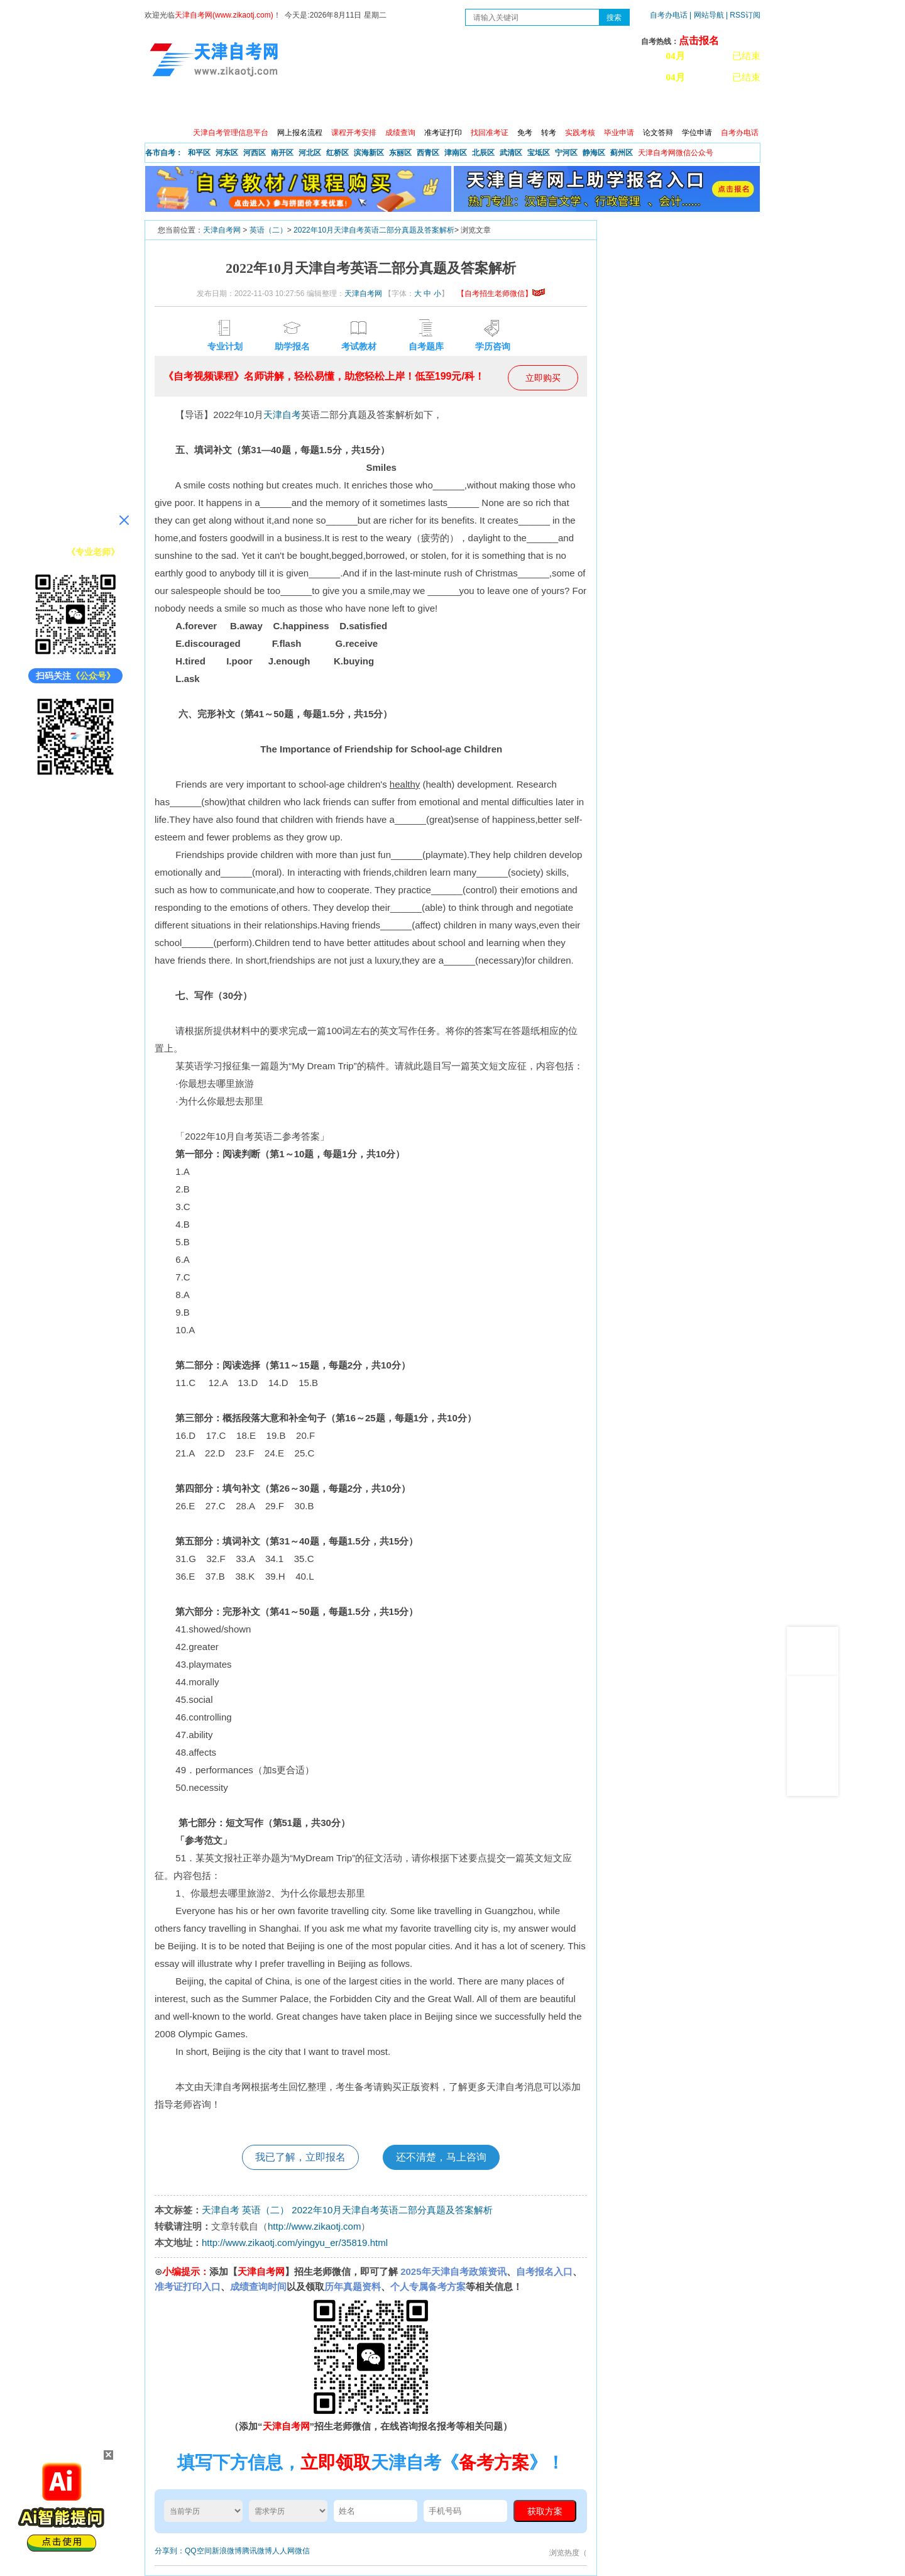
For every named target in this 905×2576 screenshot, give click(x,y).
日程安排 (316, 107)
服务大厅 (370, 107)
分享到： (170, 2550)
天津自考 (282, 414)
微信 (302, 2550)
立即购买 (543, 378)
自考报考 (262, 107)
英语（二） (268, 230)
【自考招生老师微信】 (501, 293)
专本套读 (478, 107)
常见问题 (586, 107)
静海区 (594, 152)
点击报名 (699, 40)
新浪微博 (227, 2550)
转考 (548, 132)
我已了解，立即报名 (300, 2157)
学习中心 (640, 107)
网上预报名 (699, 107)
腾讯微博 (257, 2550)
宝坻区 (538, 152)
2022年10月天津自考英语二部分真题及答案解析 (373, 230)
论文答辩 (658, 132)
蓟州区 (621, 152)
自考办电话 (669, 15)
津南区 (455, 152)
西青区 (428, 152)
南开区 (282, 152)
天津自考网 (222, 230)
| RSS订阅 (743, 15)
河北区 (310, 152)
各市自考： (164, 152)
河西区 (254, 152)
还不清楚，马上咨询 (441, 2157)
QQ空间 (198, 2550)
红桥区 (337, 152)
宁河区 (566, 152)
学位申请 (697, 132)
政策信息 (208, 107)
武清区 (511, 152)
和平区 (199, 152)
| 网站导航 (707, 15)
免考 (524, 132)
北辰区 (483, 152)
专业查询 (424, 107)
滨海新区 (369, 152)
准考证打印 (443, 132)
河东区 (227, 152)
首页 (163, 107)
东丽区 (400, 152)
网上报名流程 (299, 132)
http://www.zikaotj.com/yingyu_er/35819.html (295, 2242)
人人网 (283, 2550)
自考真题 (532, 107)
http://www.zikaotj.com (314, 2226)
